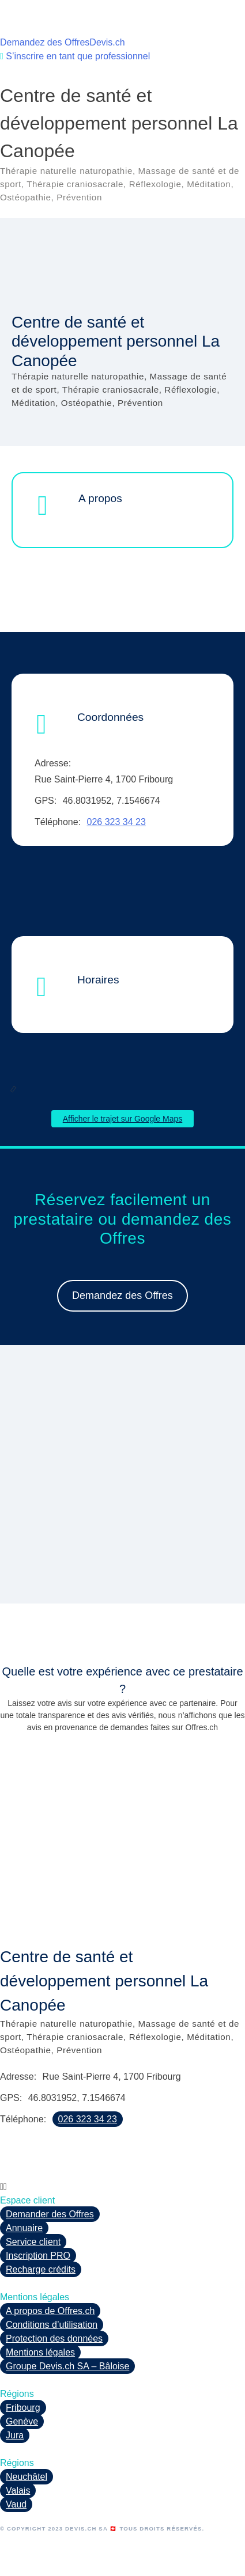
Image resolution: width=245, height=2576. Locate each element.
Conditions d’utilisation (51, 2325)
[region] (122, 1481)
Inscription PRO (38, 2255)
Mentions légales (40, 2352)
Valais (18, 2490)
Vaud (16, 2504)
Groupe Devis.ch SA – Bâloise (67, 2366)
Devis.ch (107, 42)
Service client (33, 2242)
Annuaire (24, 2228)
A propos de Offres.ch (50, 2311)
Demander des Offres (50, 2214)
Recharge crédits (41, 2269)
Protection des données (54, 2338)
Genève (22, 2421)
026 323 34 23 (116, 822)
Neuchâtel (26, 2477)
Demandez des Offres (44, 42)
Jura (15, 2435)
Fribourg (23, 2407)
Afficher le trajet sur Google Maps (123, 1118)
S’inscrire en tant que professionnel (75, 56)
